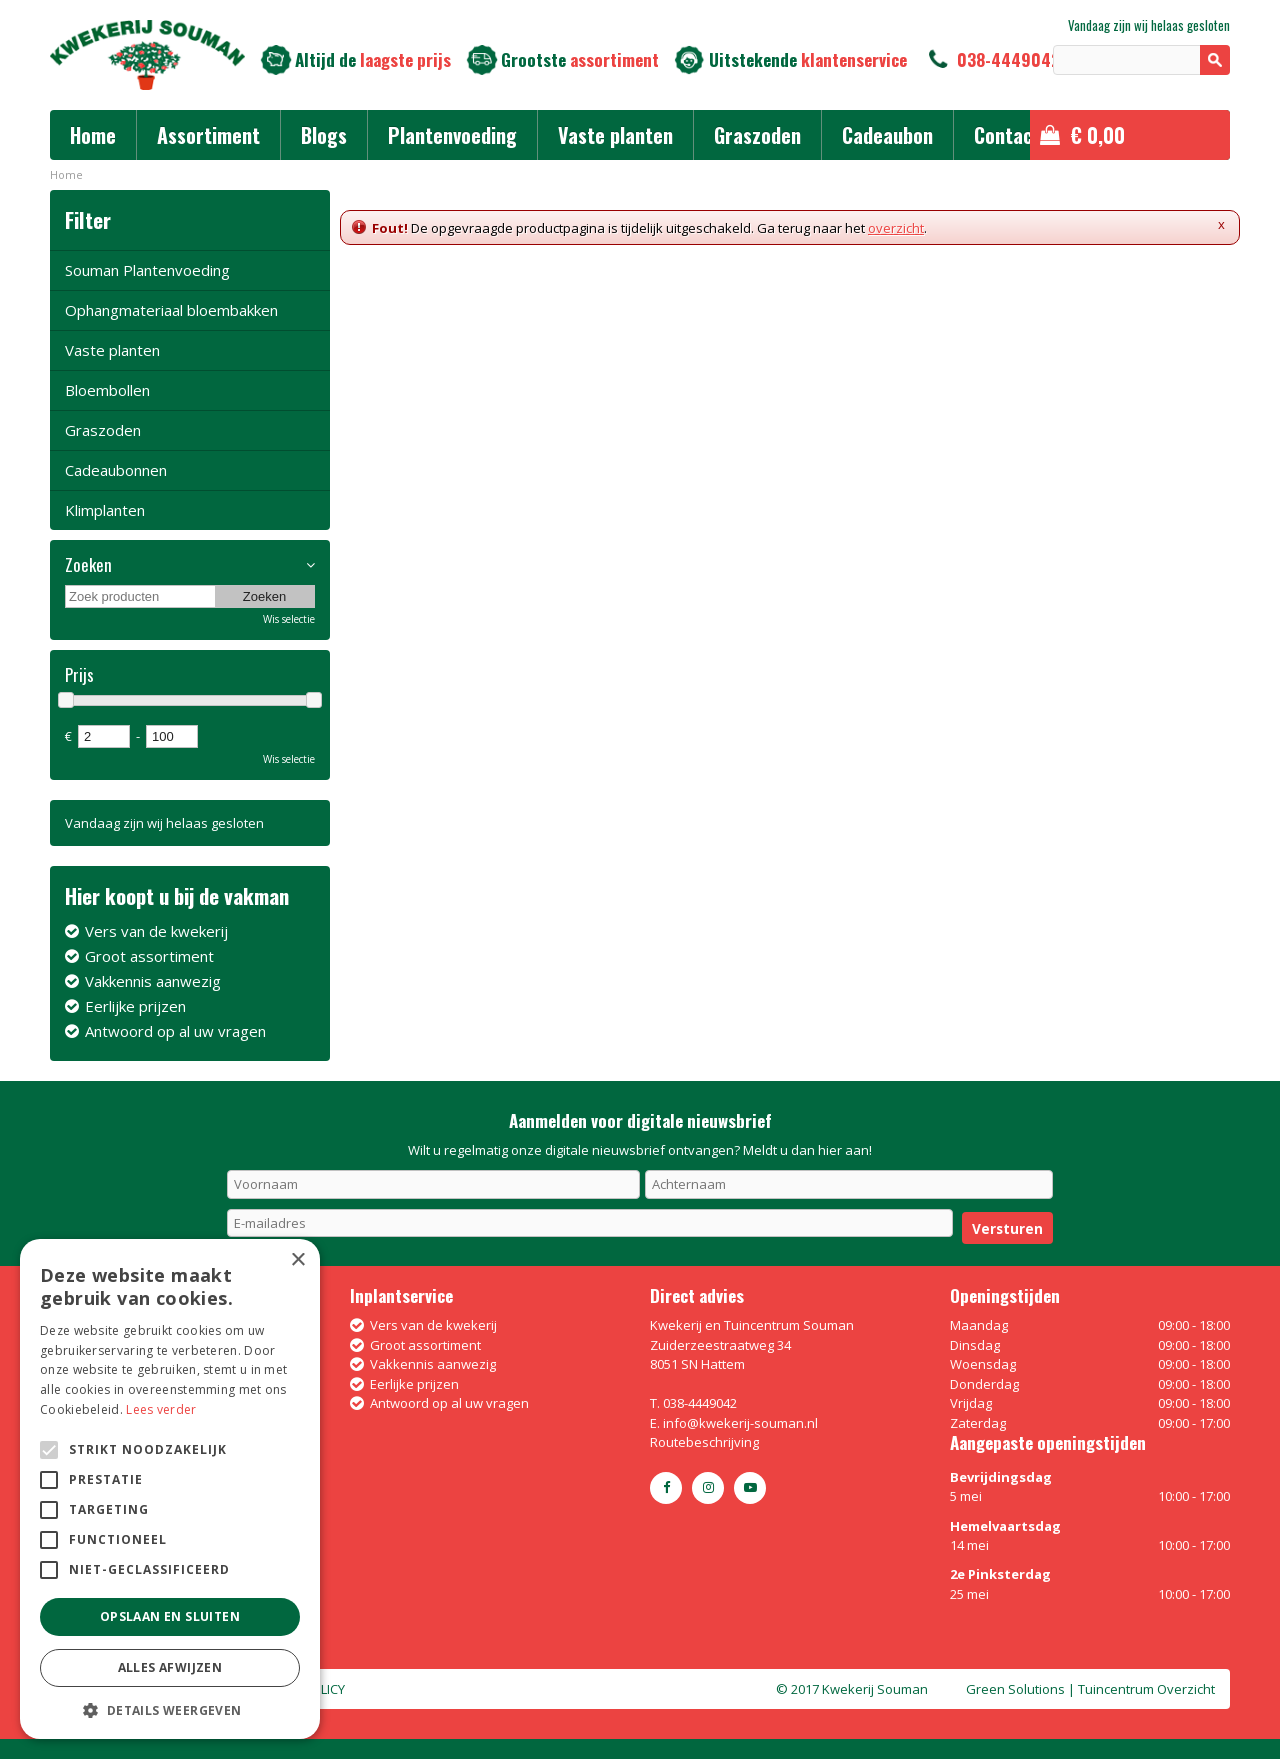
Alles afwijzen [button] (170, 1667)
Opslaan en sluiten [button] (170, 1616)
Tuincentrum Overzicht (1146, 1689)
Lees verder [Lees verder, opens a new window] (161, 1409)
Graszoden (103, 430)
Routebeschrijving (704, 1442)
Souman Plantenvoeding (147, 270)
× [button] (297, 1260)
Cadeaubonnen (116, 470)
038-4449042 (1008, 59)
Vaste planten (112, 350)
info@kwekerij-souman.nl (740, 1423)
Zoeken (88, 565)
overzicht (896, 228)
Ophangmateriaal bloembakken (171, 310)
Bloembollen (107, 390)
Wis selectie (289, 619)
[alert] (170, 1489)
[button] (170, 1709)
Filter (88, 219)
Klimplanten (105, 510)
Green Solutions (1015, 1689)
